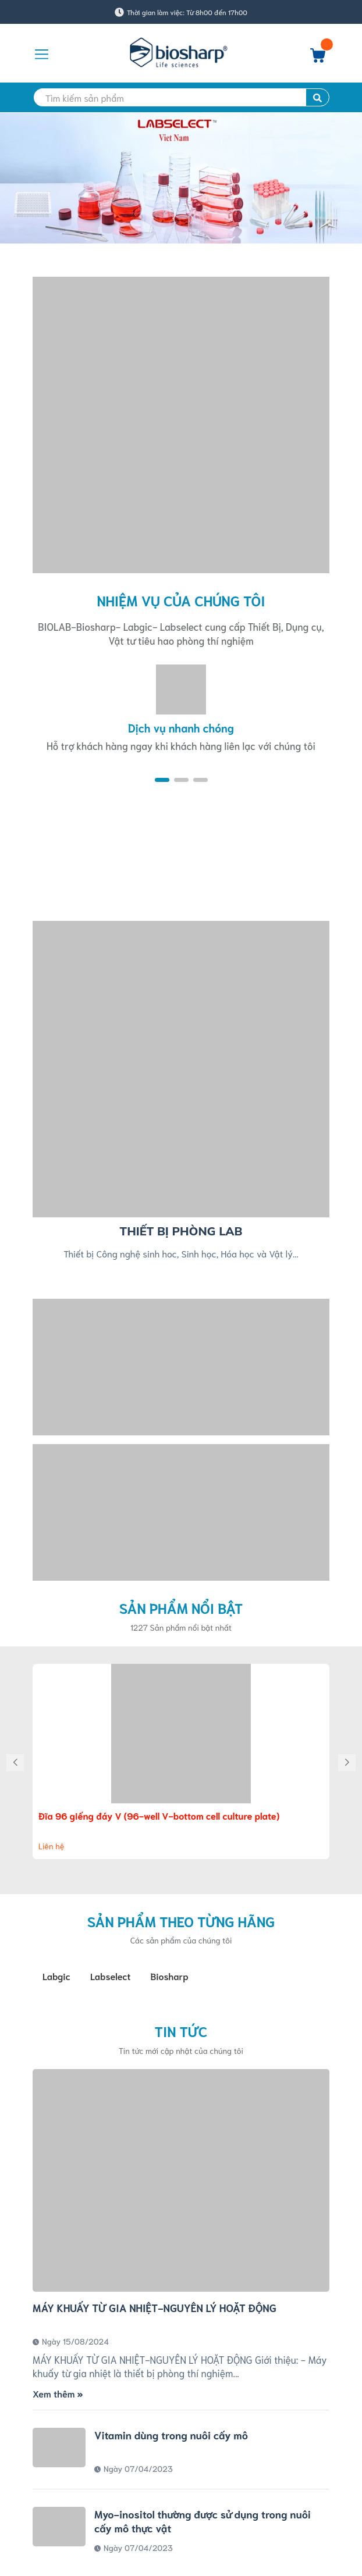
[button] (162, 780)
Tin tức (181, 2030)
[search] (181, 97)
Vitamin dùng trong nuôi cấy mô (171, 2435)
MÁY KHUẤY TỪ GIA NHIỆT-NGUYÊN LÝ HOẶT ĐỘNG (154, 2307)
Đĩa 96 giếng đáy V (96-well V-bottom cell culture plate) (158, 1815)
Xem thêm (58, 2393)
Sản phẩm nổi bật (181, 1607)
